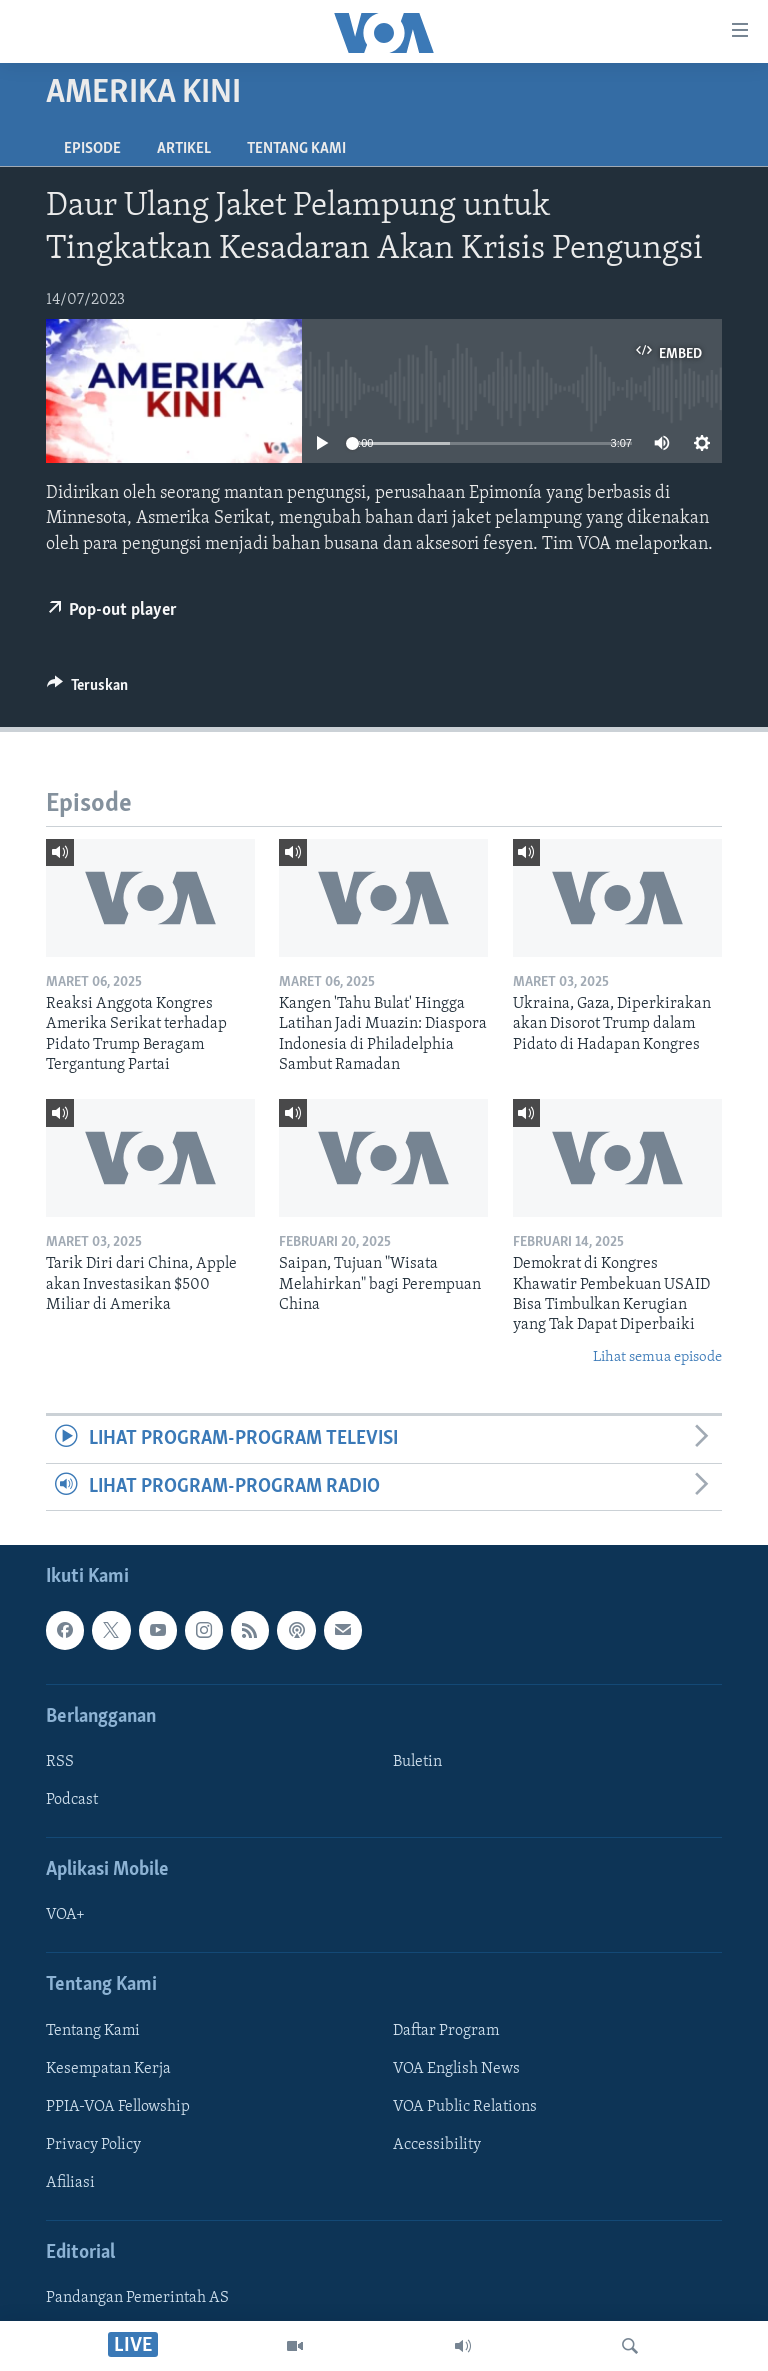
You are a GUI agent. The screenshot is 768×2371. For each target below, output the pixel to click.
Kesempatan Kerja (108, 2069)
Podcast (72, 1800)
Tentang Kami (296, 149)
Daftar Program (446, 2031)
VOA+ (65, 1915)
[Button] (87, 690)
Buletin (417, 1762)
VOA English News (456, 2069)
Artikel (184, 149)
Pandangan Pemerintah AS (137, 2298)
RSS (60, 1762)
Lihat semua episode (657, 1357)
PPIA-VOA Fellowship (118, 2107)
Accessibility (437, 2145)
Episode (92, 149)
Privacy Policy (93, 2145)
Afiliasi (70, 2183)
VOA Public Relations (465, 2107)
